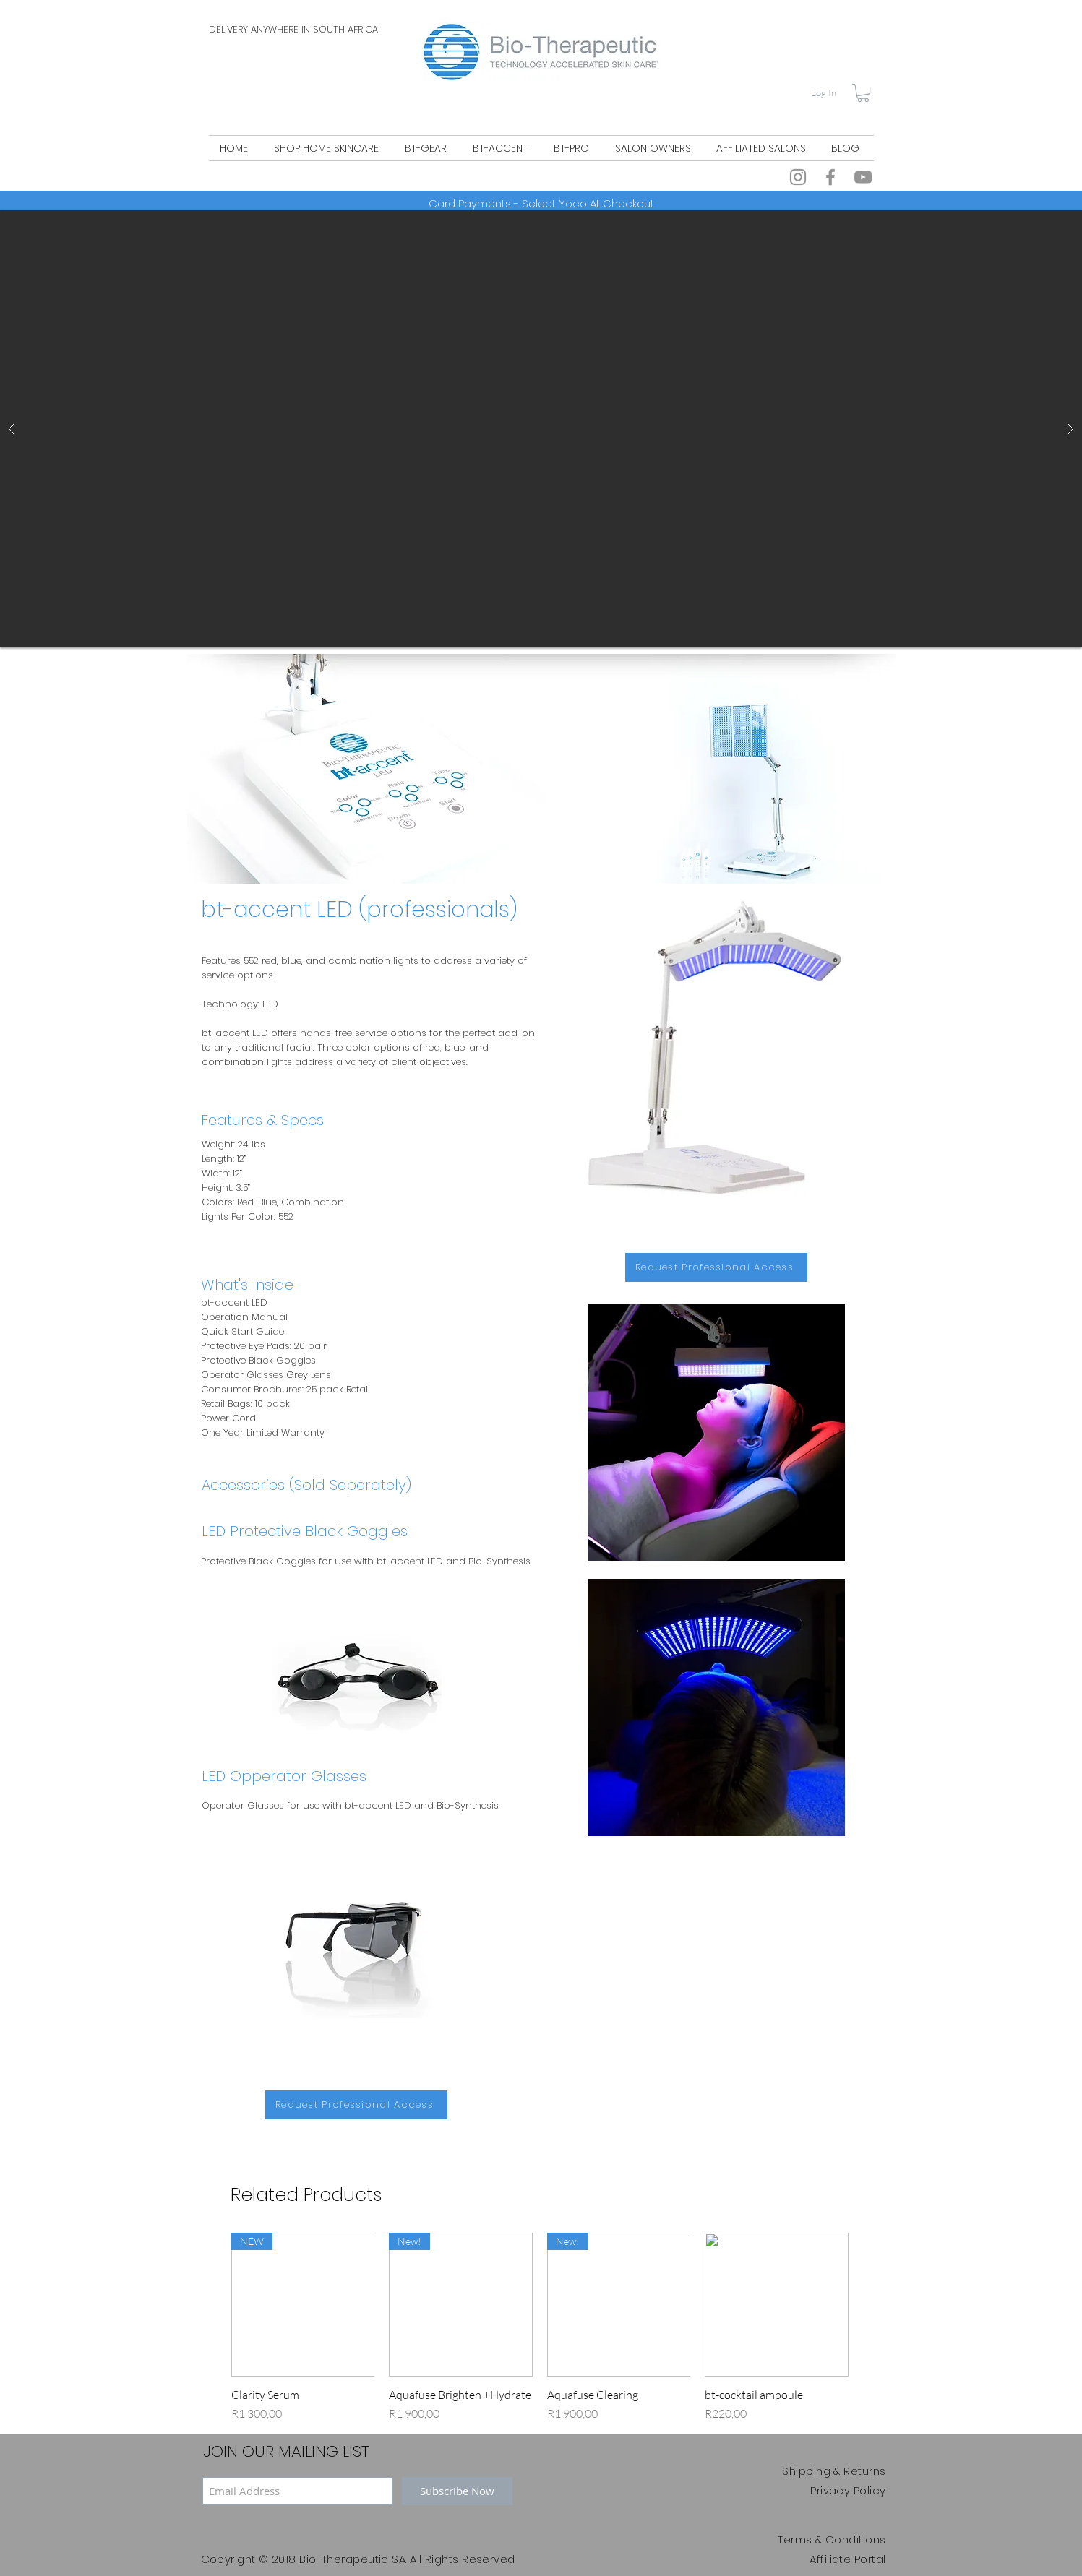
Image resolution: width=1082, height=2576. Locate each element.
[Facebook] (830, 177)
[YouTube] (863, 177)
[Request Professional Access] (716, 1267)
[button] (863, 93)
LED (270, 1004)
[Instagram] (798, 177)
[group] (540, 2327)
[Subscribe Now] (457, 2491)
